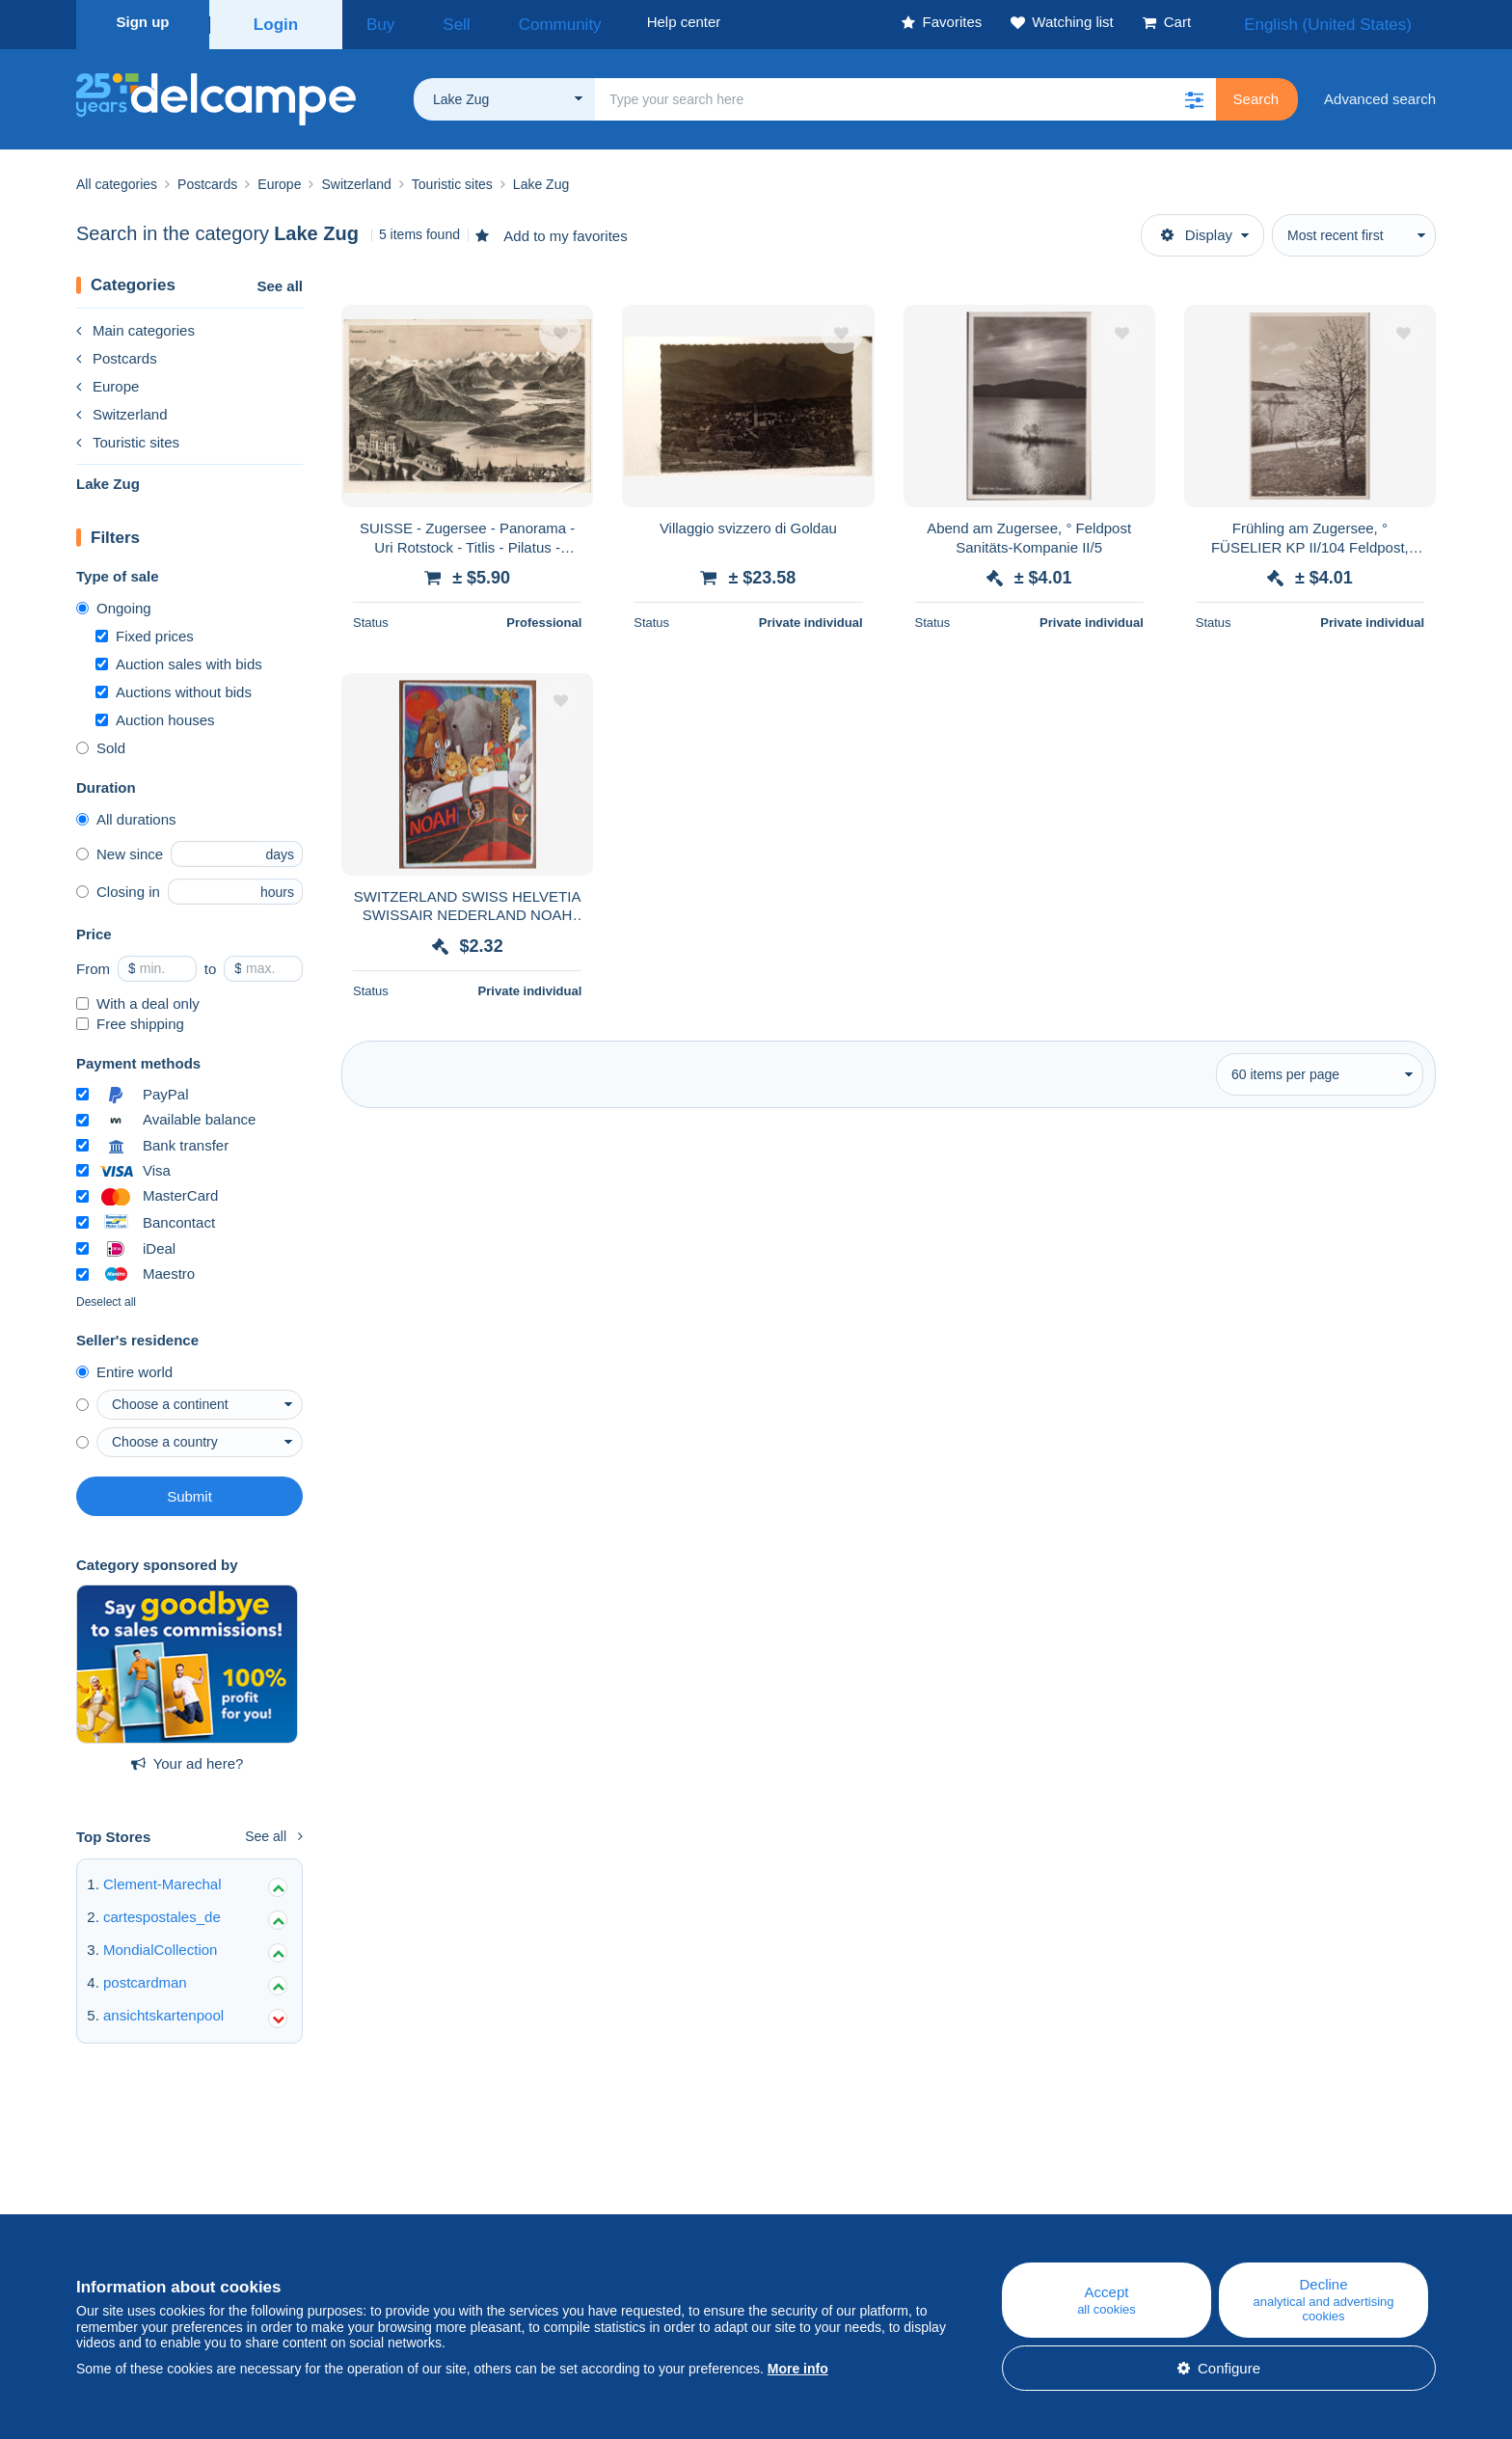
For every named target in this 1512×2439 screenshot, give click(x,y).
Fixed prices (144, 630)
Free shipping (130, 1018)
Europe (107, 380)
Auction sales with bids (178, 658)
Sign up (143, 22)
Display (1196, 229)
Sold (100, 742)
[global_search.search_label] (905, 93)
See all (279, 280)
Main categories (135, 324)
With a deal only (138, 997)
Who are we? (118, 2211)
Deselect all (106, 1296)
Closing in (118, 886)
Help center (891, 2211)
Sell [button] (432, 22)
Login (276, 22)
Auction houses (155, 714)
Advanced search (1380, 93)
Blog (489, 2211)
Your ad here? (187, 1757)
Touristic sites (127, 436)
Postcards (116, 352)
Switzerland (122, 408)
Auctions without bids (173, 686)
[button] (1195, 93)
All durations (126, 813)
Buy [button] (374, 22)
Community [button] (515, 22)
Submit (189, 1490)
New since (119, 848)
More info (798, 2368)
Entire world (124, 1366)
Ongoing (113, 602)
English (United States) (1347, 22)
